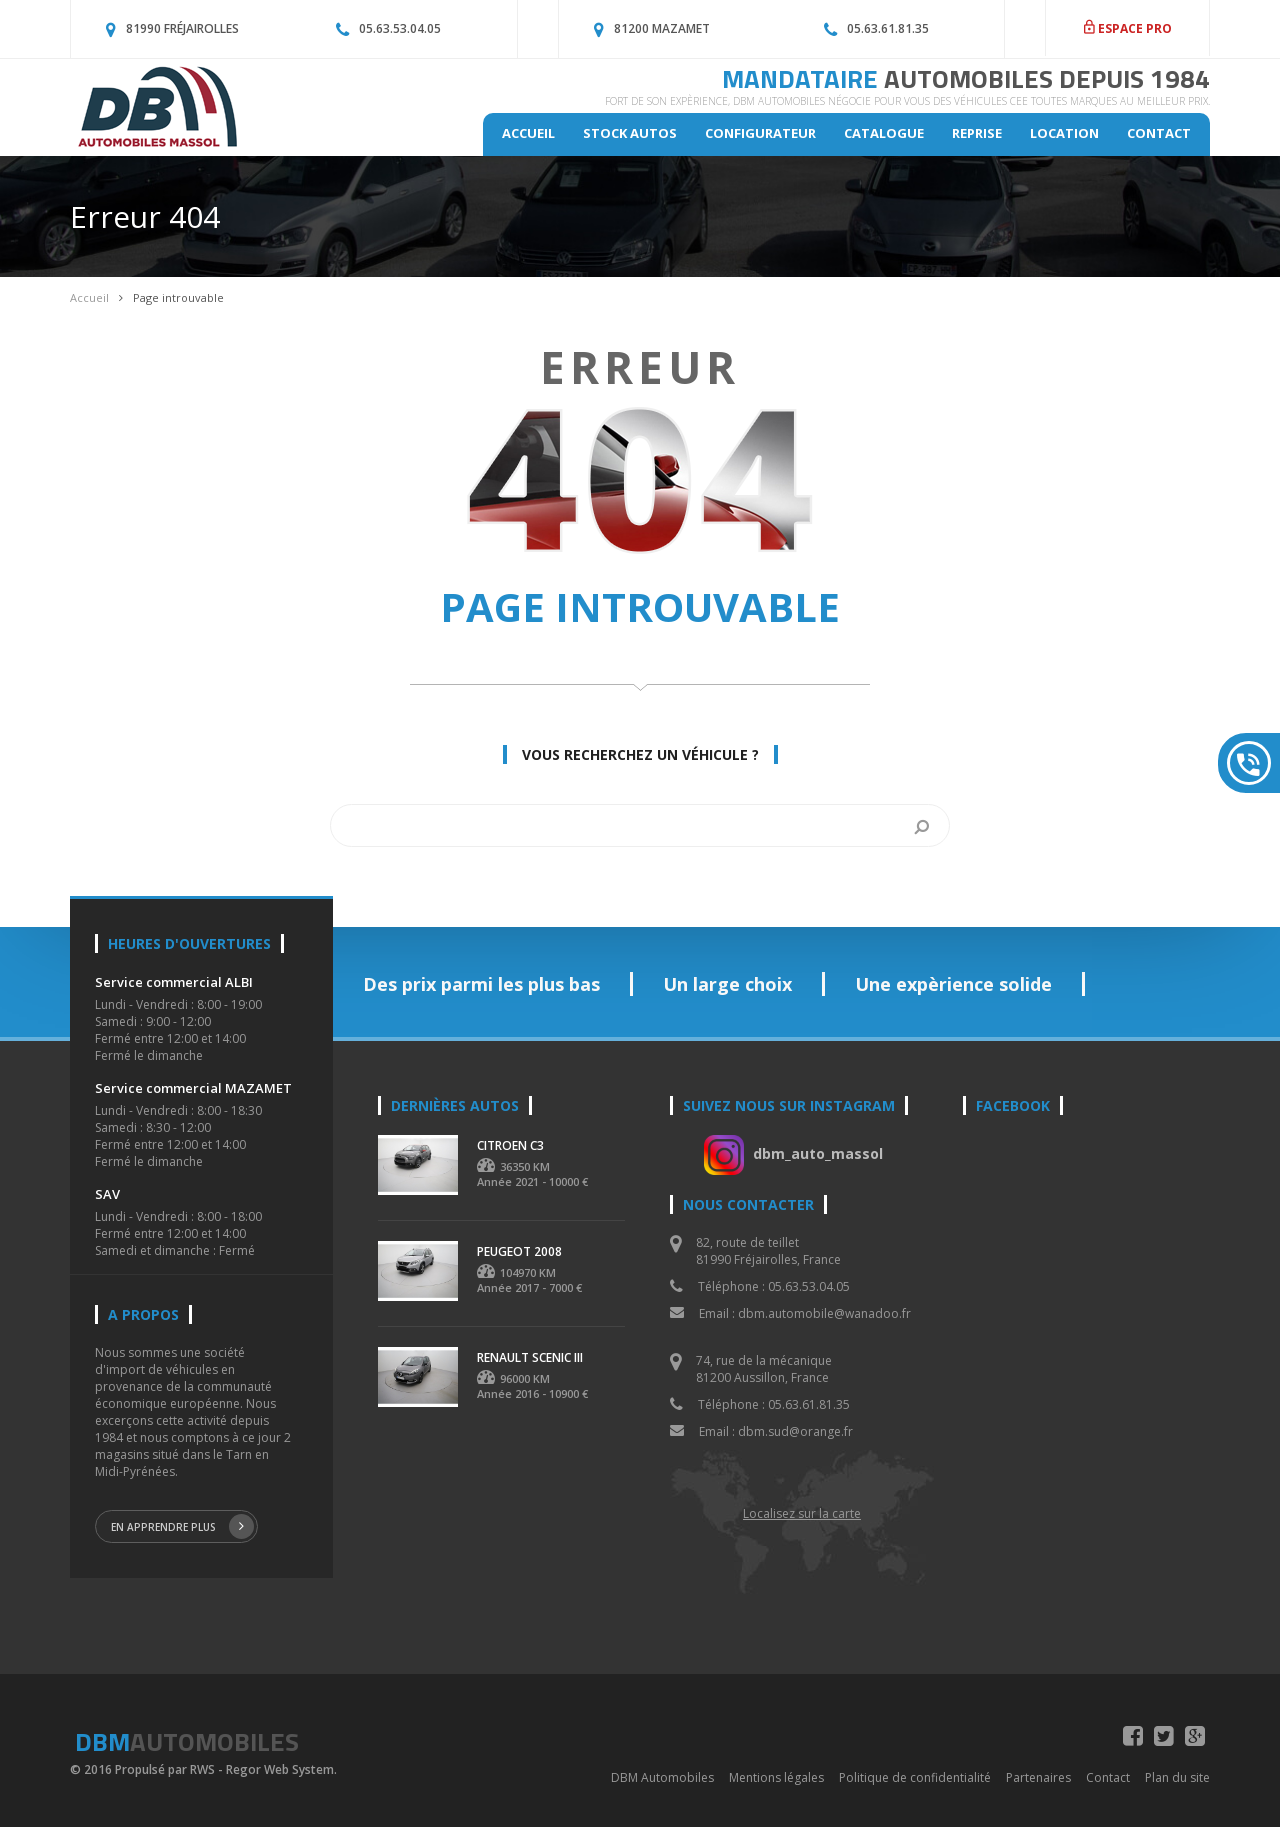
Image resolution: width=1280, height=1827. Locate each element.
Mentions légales (776, 1777)
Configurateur (760, 133)
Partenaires (1038, 1777)
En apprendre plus (182, 1526)
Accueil (528, 133)
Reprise (977, 133)
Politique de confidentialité (915, 1777)
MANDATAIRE (966, 78)
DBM (187, 1741)
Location (1064, 133)
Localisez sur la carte (802, 1513)
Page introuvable (178, 297)
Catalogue (884, 133)
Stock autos (630, 133)
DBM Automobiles (662, 1777)
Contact (1159, 133)
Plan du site (1177, 1777)
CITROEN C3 (510, 1145)
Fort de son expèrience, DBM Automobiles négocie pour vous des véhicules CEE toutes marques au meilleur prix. (907, 101)
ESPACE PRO (1128, 28)
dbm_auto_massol (818, 1153)
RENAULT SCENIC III (530, 1357)
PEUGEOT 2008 (519, 1251)
